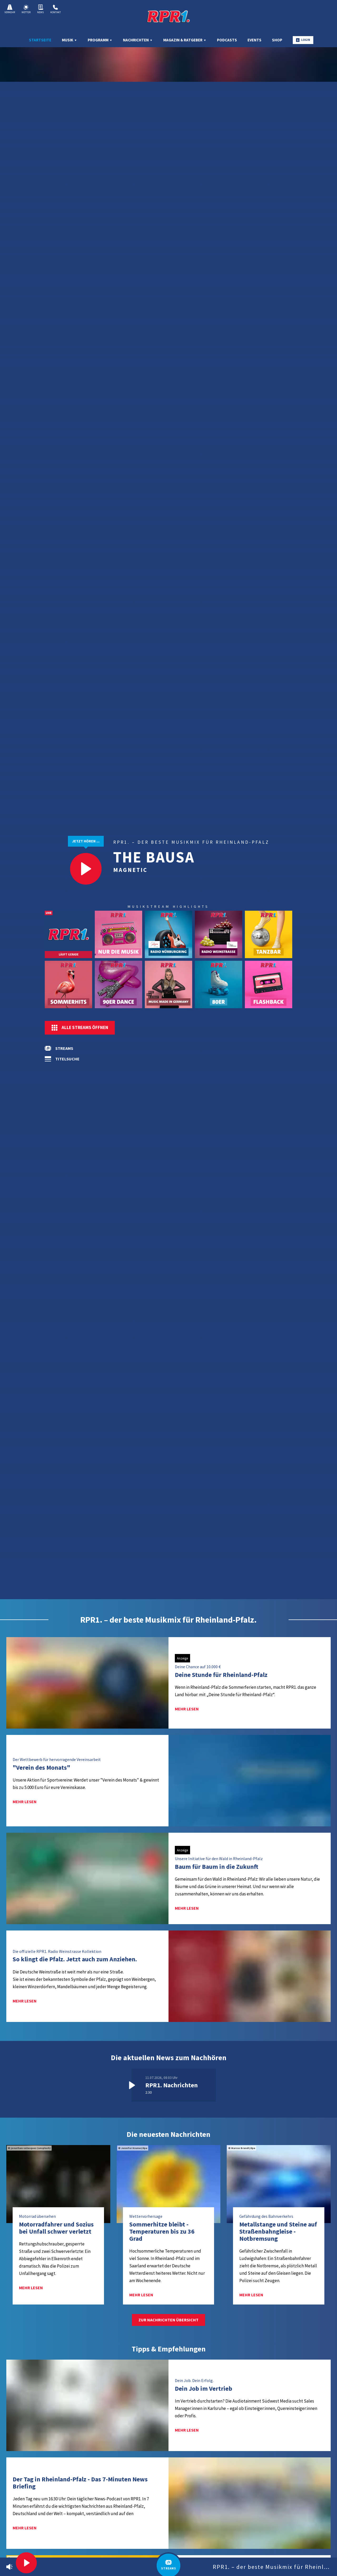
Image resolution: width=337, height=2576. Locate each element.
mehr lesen (187, 1708)
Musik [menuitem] (69, 39)
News (40, 9)
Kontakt (55, 9)
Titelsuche (67, 1058)
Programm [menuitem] (100, 39)
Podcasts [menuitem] (227, 39)
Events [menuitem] (254, 39)
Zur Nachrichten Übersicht (168, 2319)
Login (303, 40)
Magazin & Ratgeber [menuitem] (184, 39)
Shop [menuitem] (277, 39)
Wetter (26, 9)
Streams (64, 1048)
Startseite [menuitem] (40, 39)
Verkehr (9, 9)
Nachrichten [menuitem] (138, 39)
